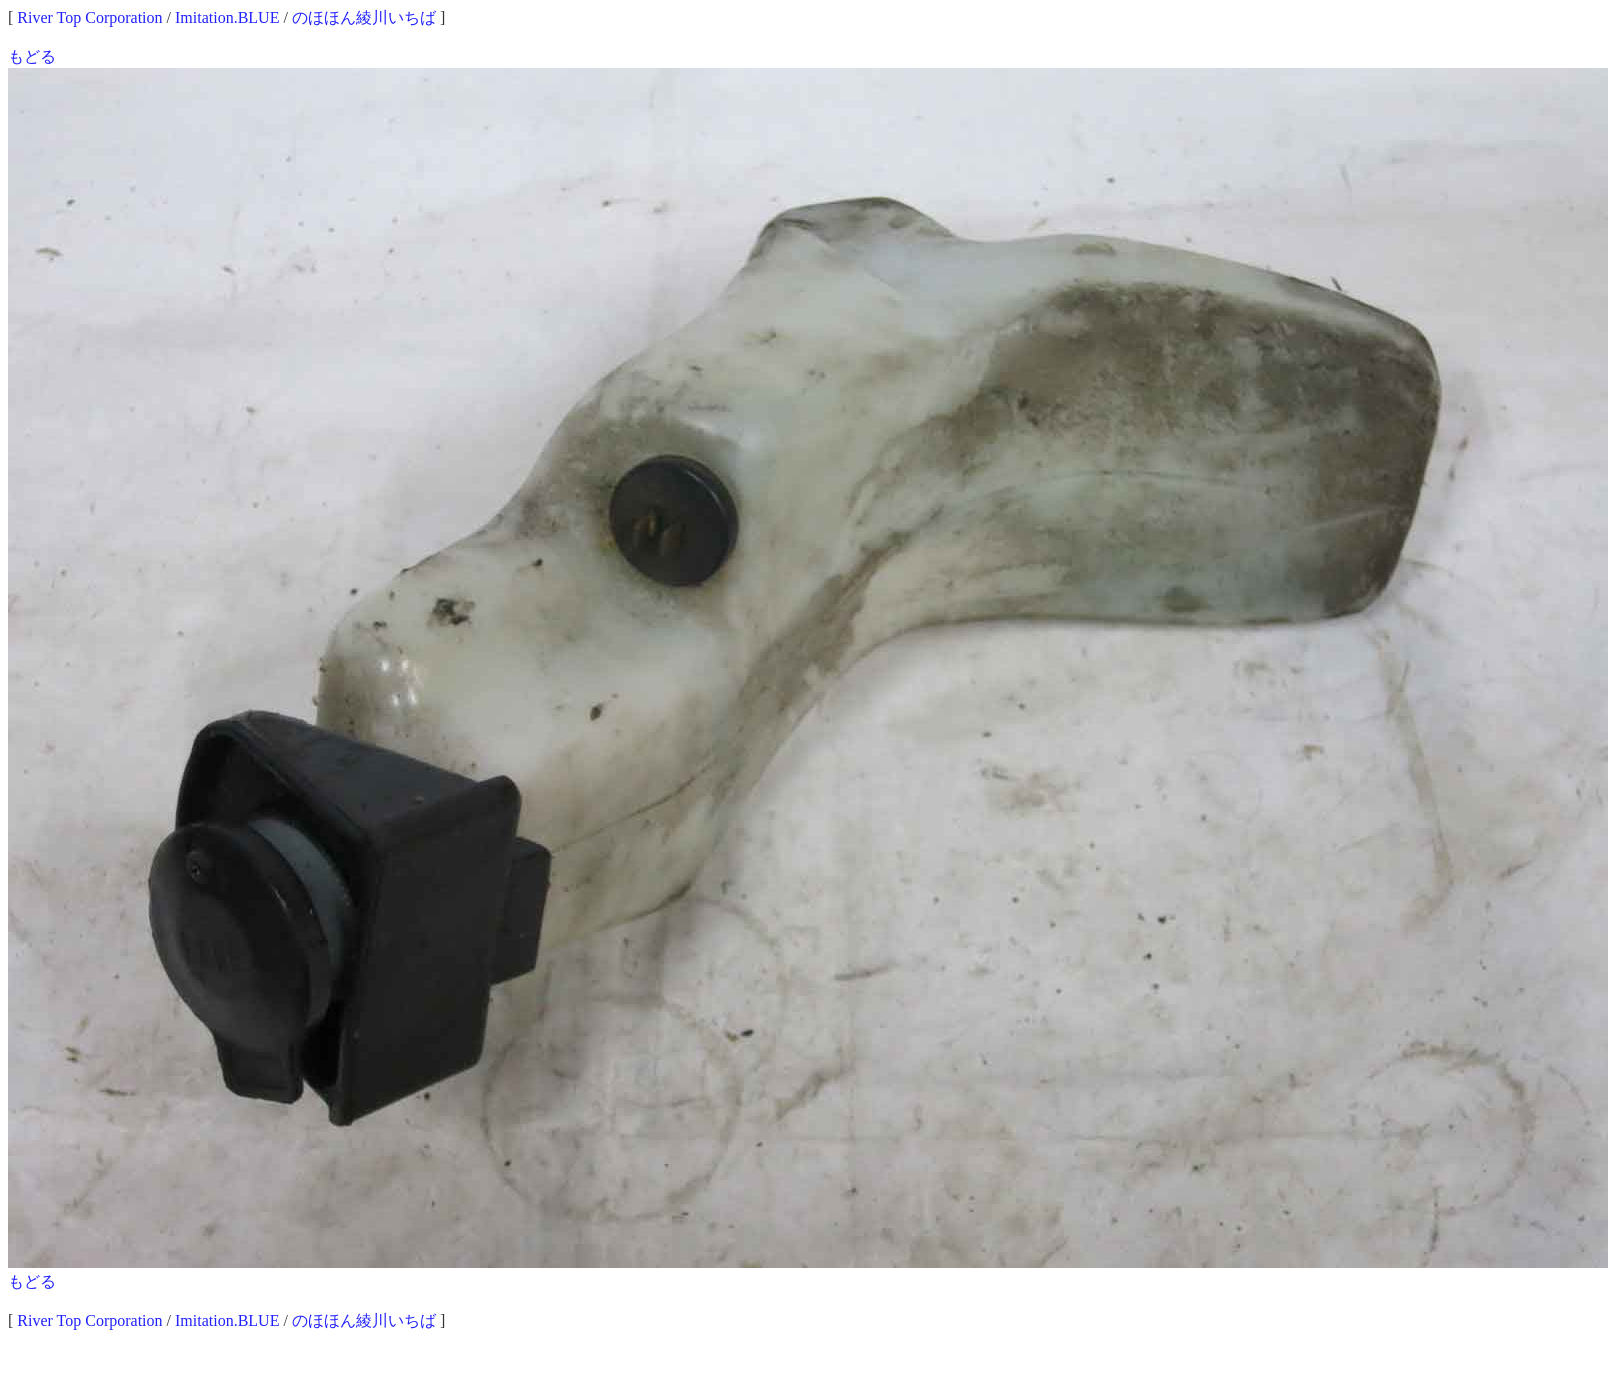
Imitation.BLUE (227, 17)
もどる (32, 56)
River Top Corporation (89, 17)
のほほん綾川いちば (364, 17)
